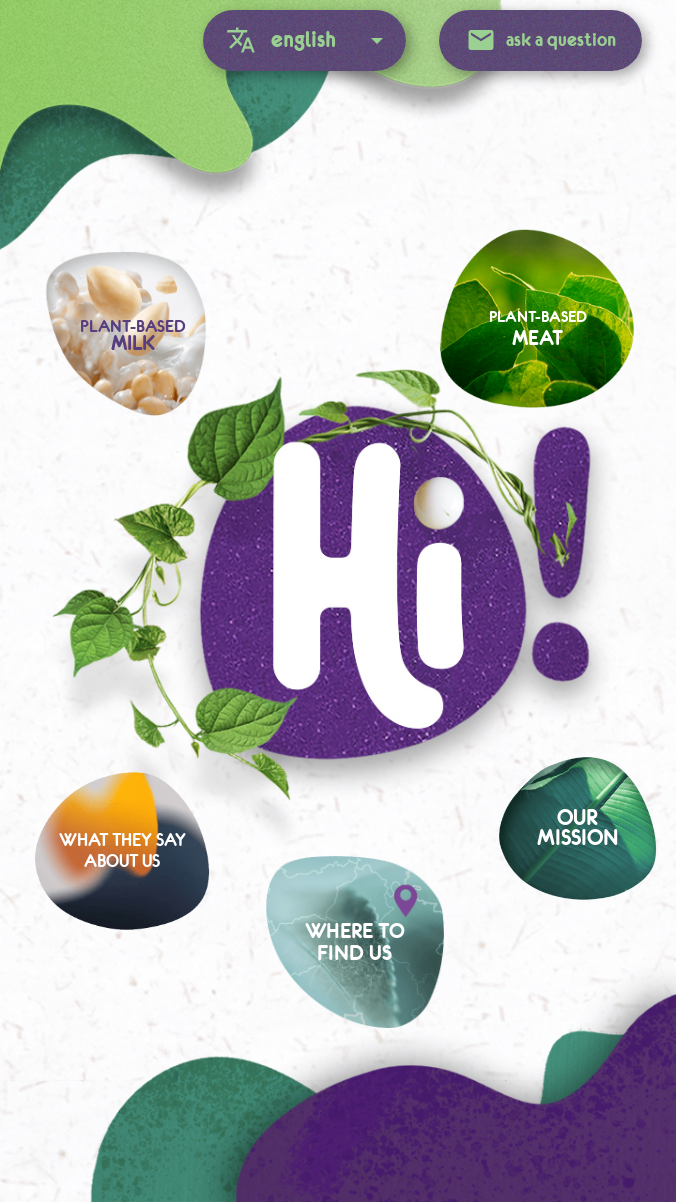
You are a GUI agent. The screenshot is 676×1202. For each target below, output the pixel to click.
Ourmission (578, 827)
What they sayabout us (122, 851)
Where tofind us (355, 942)
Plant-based (538, 329)
